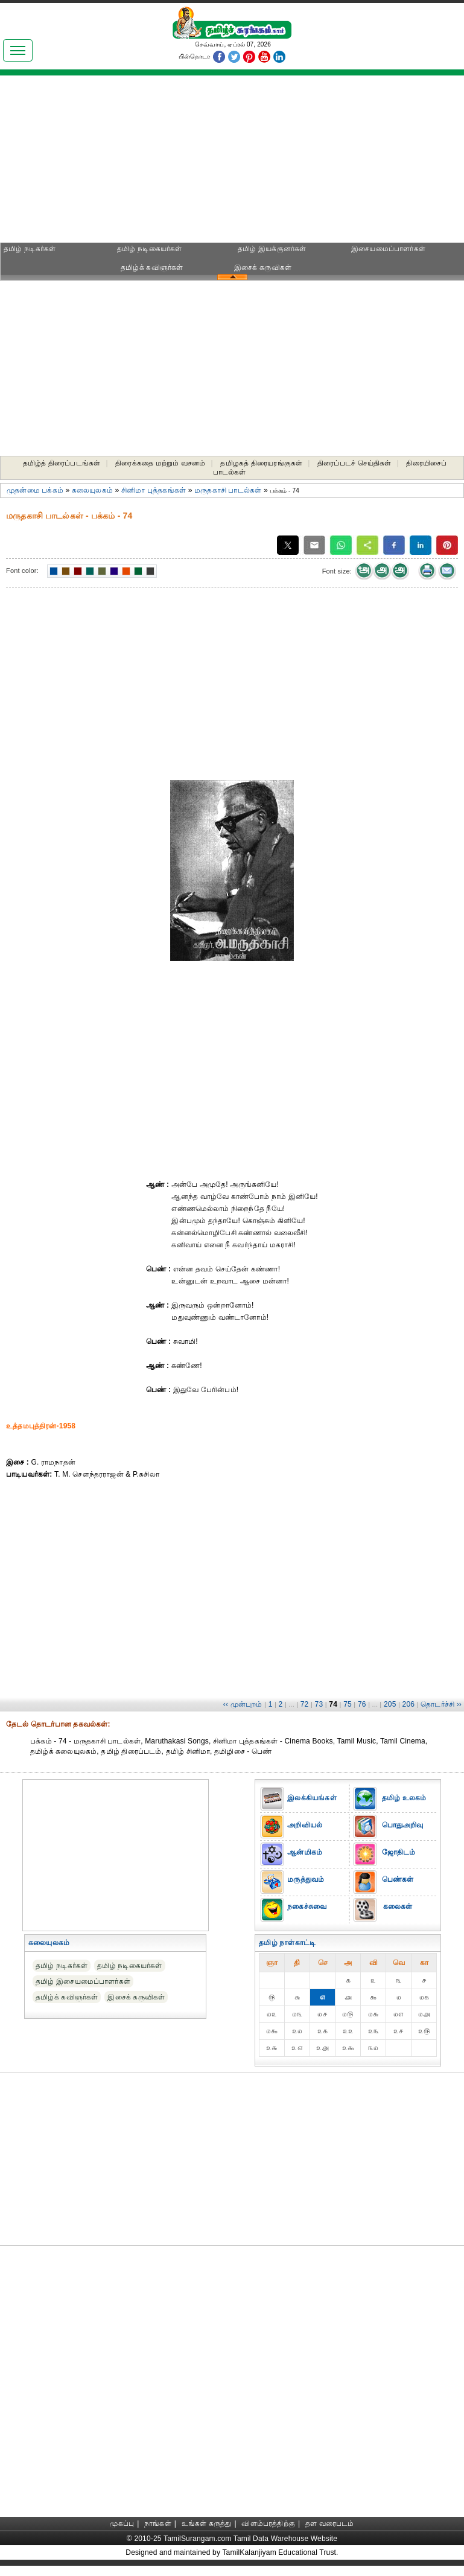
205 (390, 1704)
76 (362, 1704)
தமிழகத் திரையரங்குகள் (261, 463)
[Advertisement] (114, 163)
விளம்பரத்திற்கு (268, 2523)
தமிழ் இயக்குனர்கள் (272, 248)
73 (319, 1704)
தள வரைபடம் (329, 2523)
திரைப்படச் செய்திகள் (354, 463)
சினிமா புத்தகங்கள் (153, 490)
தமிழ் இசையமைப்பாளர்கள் (83, 1981)
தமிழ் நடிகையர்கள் (149, 248)
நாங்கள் (157, 2523)
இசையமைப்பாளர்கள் (388, 248)
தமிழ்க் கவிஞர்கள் (152, 267)
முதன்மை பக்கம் (35, 490)
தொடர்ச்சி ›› (441, 1704)
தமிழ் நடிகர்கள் (30, 248)
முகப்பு (122, 2523)
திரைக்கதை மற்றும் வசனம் (160, 463)
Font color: (22, 570)
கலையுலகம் (92, 490)
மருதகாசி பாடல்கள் (227, 490)
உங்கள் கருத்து (207, 2523)
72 (304, 1704)
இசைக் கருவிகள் (262, 267)
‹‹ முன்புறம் (242, 1704)
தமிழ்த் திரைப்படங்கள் (62, 463)
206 (408, 1704)
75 (347, 1704)
